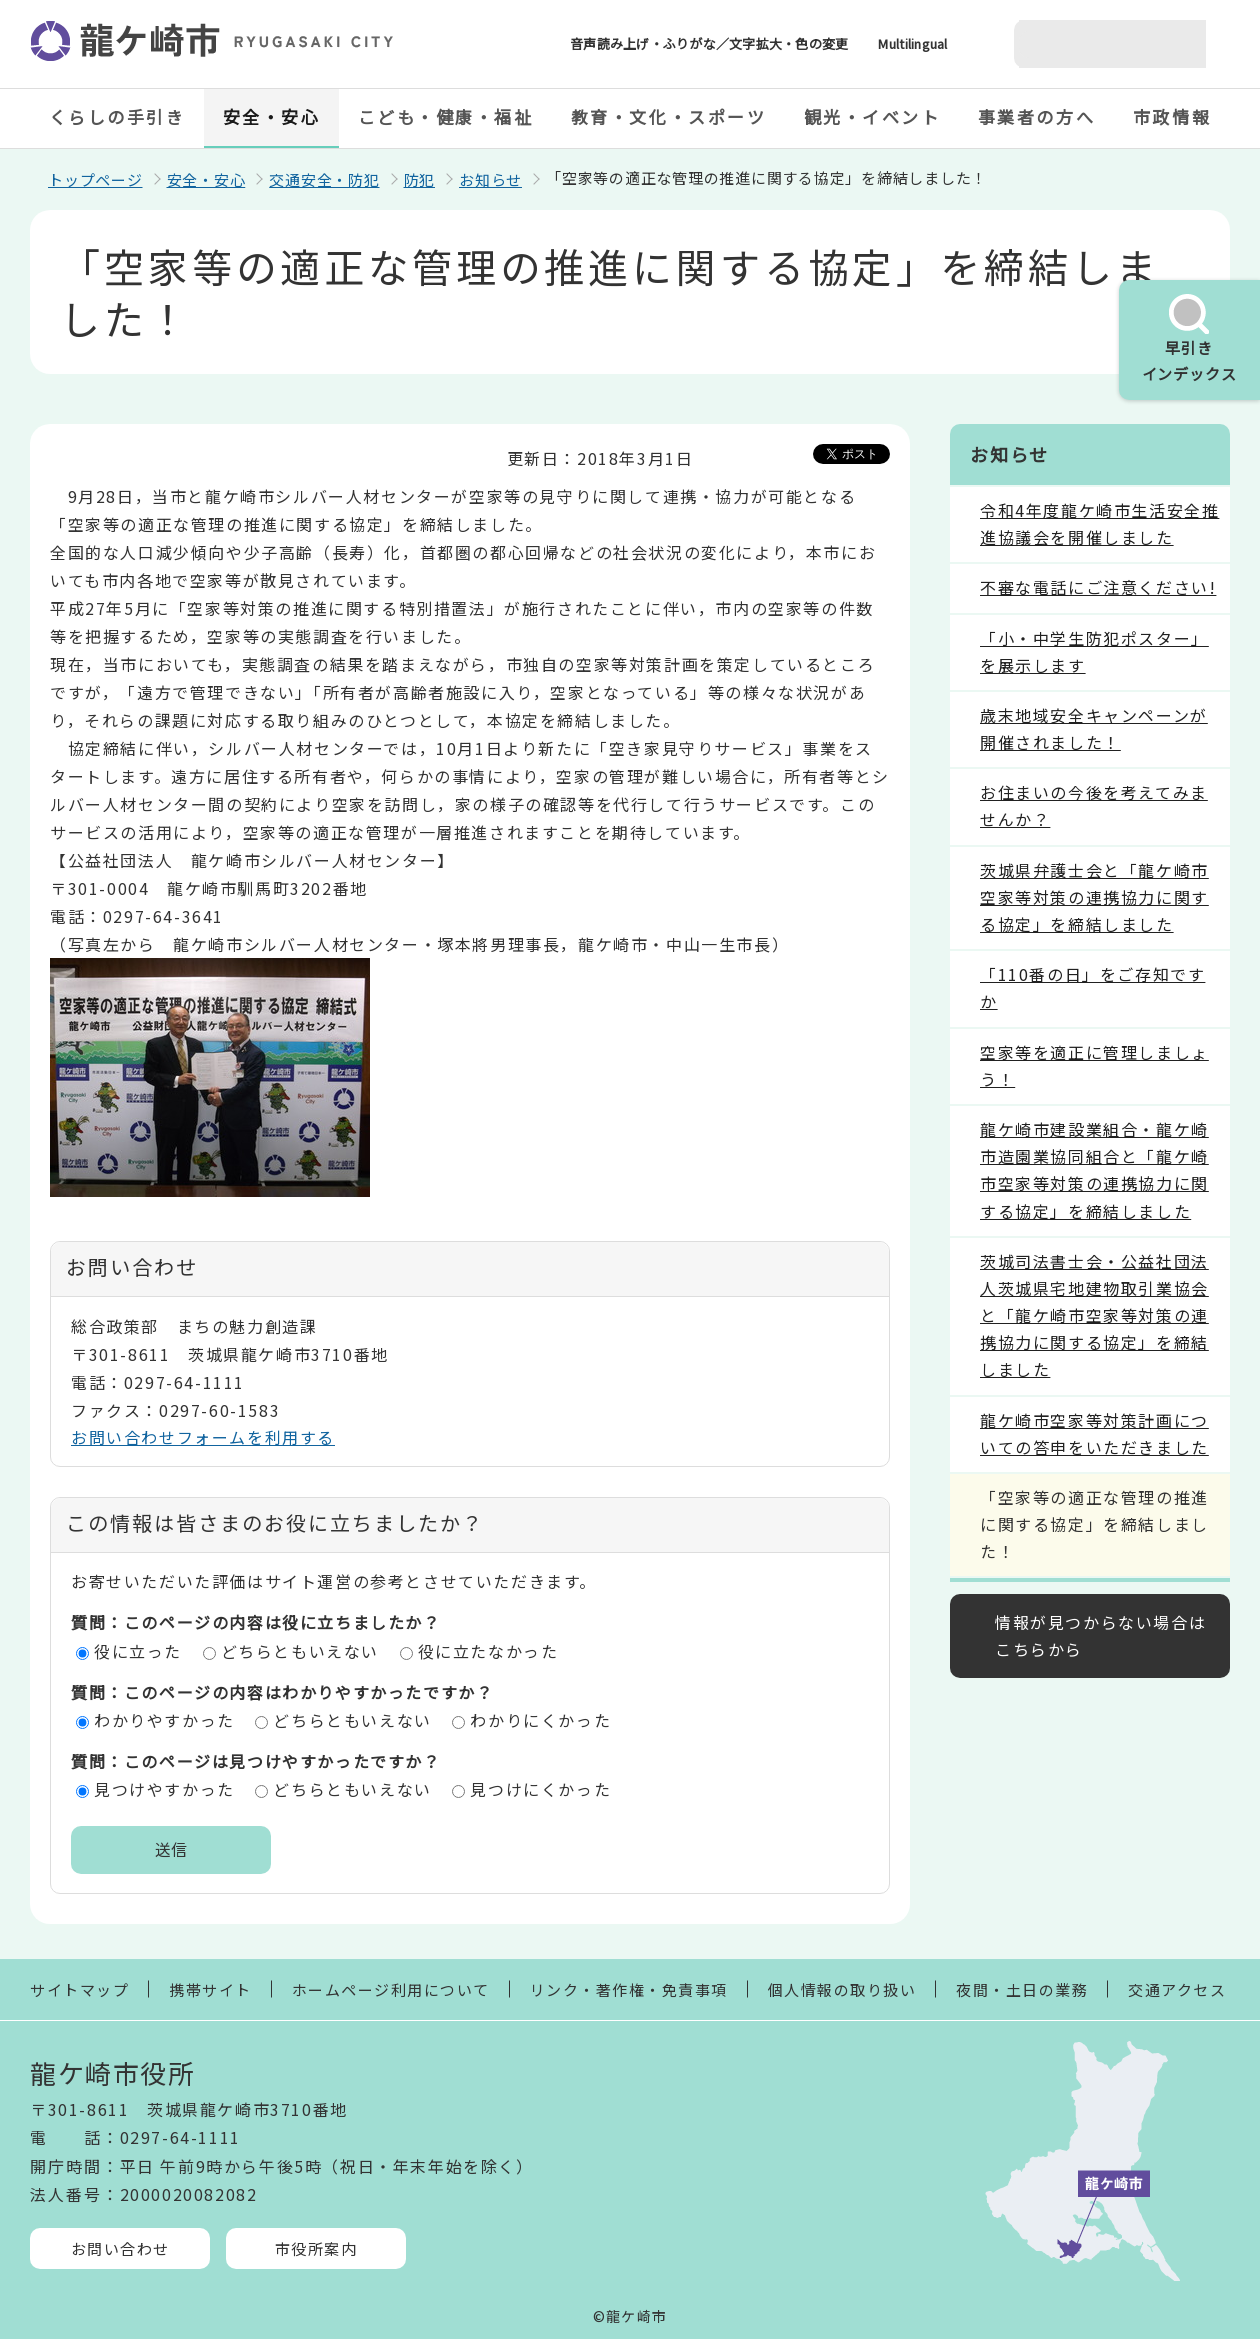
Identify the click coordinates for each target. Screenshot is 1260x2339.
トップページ (95, 179)
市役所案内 (316, 2248)
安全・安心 (272, 116)
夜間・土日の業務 (1022, 1989)
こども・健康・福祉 (446, 116)
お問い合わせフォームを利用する (203, 1437)
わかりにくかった (540, 1720)
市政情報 (1172, 116)
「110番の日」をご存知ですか (1092, 987)
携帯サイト (210, 1989)
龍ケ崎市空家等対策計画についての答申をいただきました (1094, 1433)
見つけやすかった (164, 1789)
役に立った (138, 1651)
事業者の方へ (1036, 116)
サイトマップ (79, 1989)
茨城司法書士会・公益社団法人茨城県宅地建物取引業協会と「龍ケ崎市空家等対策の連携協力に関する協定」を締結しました (1094, 1315)
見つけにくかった (540, 1789)
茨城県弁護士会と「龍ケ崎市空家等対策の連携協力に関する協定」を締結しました (1094, 897)
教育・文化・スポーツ (669, 116)
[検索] (1086, 44)
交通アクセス (1177, 1989)
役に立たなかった (488, 1651)
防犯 (420, 179)
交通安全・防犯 (324, 179)
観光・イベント (872, 116)
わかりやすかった (164, 1720)
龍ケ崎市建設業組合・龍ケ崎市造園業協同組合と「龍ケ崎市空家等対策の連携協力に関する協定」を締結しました (1094, 1170)
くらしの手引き (117, 116)
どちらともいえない (300, 1651)
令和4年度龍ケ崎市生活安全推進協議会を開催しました (1099, 523)
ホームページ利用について (391, 1989)
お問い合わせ (120, 2248)
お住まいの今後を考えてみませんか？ (1094, 805)
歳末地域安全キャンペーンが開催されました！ (1094, 728)
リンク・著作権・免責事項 (629, 1989)
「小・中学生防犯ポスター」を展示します (1094, 651)
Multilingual (912, 43)
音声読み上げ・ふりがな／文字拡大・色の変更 (709, 43)
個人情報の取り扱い (842, 1989)
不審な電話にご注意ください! (1098, 587)
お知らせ (490, 179)
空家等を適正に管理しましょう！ (1094, 1065)
